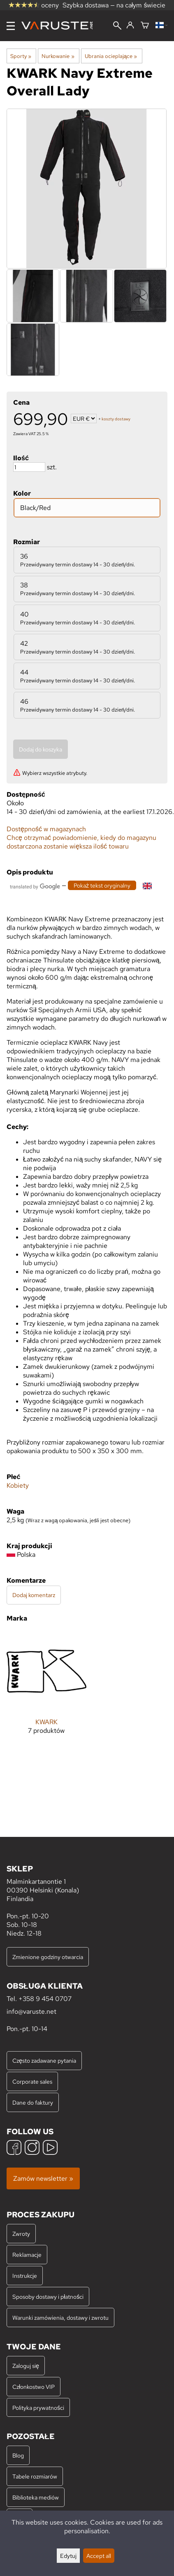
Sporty (20, 56)
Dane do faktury (32, 2102)
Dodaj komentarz (33, 1595)
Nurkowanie (58, 56)
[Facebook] (14, 2148)
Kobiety (18, 1485)
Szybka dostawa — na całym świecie (114, 5)
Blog (18, 2455)
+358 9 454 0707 (45, 1998)
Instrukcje (24, 2275)
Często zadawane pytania (44, 2060)
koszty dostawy (116, 419)
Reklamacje (27, 2254)
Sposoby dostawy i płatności (48, 2296)
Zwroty (21, 2233)
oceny (34, 5)
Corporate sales (32, 2081)
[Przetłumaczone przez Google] (35, 885)
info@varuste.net (31, 2011)
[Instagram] (32, 2148)
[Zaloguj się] (130, 25)
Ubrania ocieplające (111, 56)
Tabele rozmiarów (34, 2476)
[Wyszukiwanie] (117, 26)
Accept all (98, 2556)
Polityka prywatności (38, 2407)
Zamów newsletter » (43, 2178)
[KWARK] (46, 1689)
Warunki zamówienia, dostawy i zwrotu (60, 2317)
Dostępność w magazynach (46, 829)
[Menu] (11, 26)
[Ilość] (29, 467)
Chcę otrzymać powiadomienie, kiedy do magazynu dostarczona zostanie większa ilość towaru (81, 842)
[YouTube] (50, 2148)
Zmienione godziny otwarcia (47, 1957)
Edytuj (68, 2556)
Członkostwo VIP (33, 2387)
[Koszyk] (145, 25)
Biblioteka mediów (35, 2497)
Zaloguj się (25, 2366)
